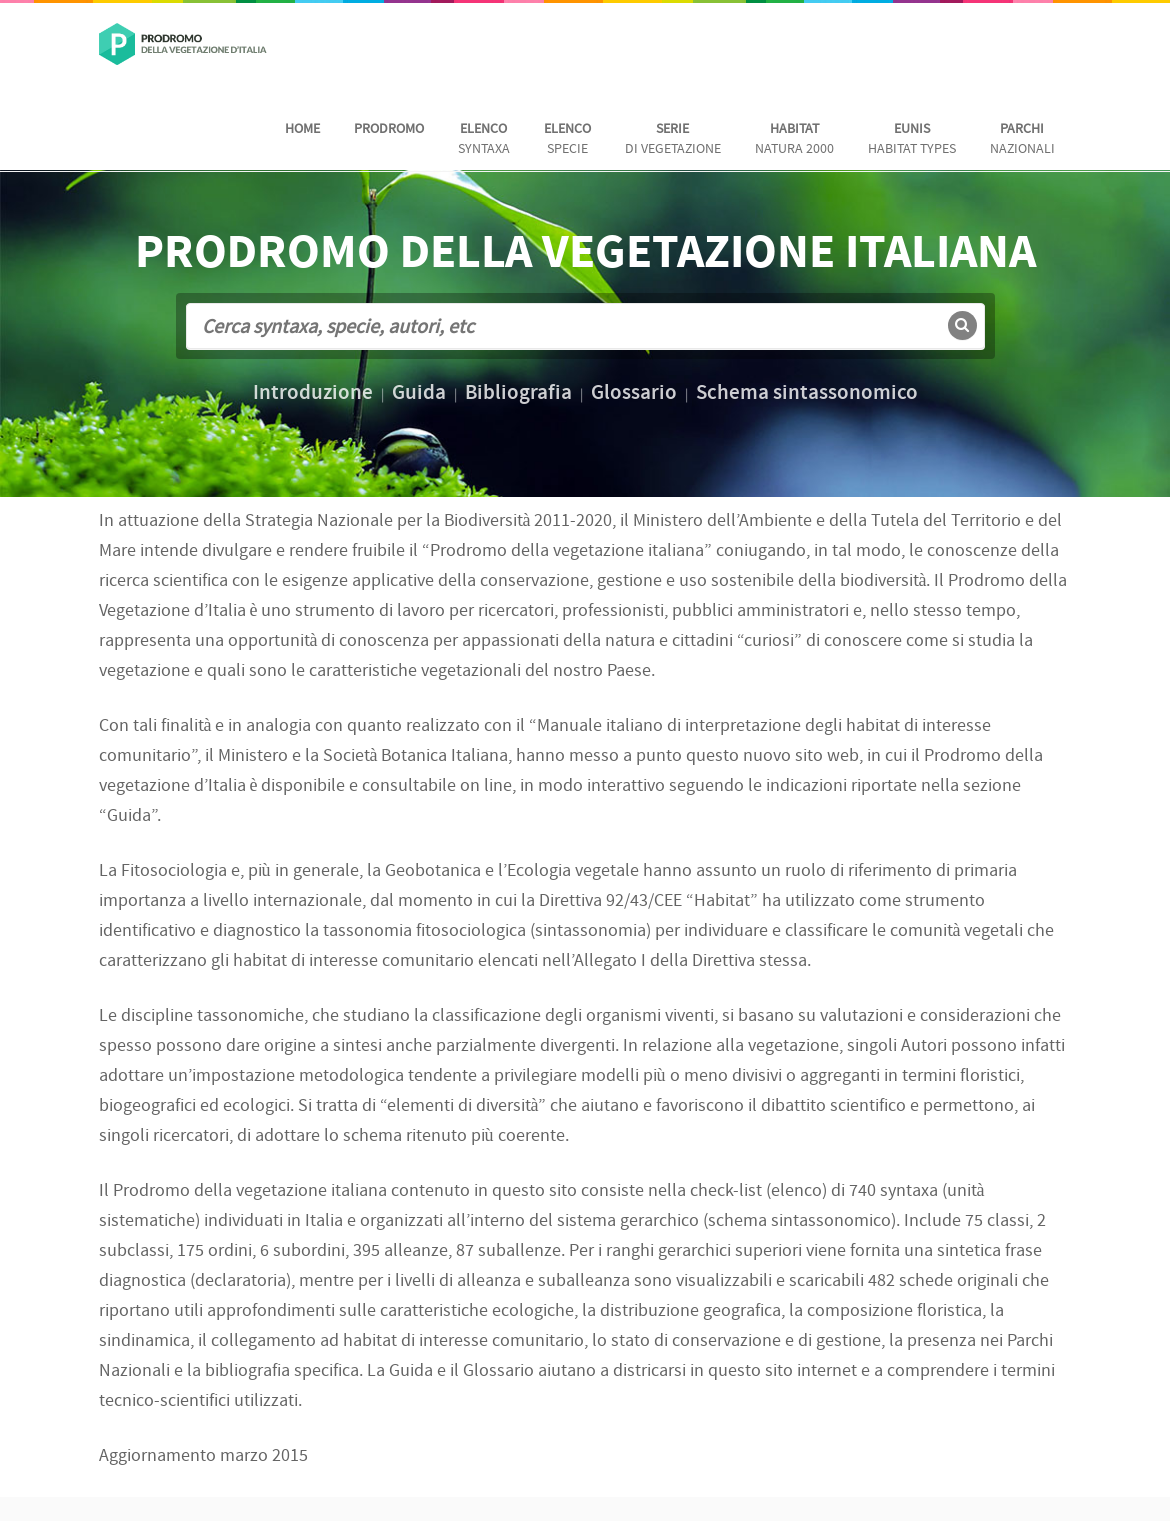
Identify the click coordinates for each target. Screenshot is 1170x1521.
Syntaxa (484, 139)
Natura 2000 (794, 139)
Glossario (634, 394)
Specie (567, 139)
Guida (419, 394)
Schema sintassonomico (807, 394)
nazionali (1022, 139)
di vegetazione (673, 139)
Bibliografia (518, 394)
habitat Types (912, 139)
